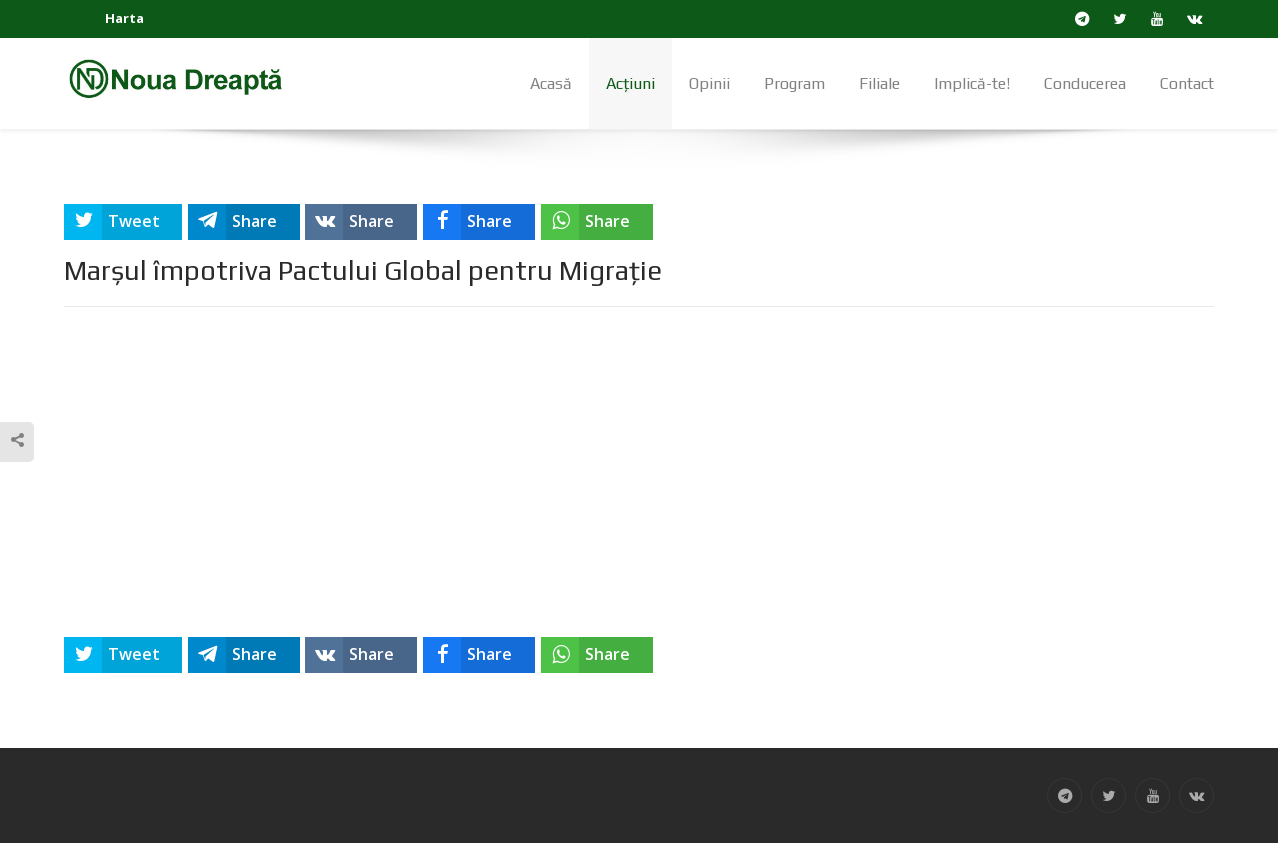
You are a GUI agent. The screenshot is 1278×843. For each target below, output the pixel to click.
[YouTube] (1157, 19)
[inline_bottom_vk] (361, 655)
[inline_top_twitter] (123, 222)
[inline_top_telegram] (244, 222)
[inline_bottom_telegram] (244, 655)
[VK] (1195, 19)
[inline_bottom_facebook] (479, 655)
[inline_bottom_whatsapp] (597, 655)
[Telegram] (1082, 19)
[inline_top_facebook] (479, 222)
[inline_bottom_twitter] (123, 655)
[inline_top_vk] (361, 222)
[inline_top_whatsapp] (597, 222)
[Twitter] (1120, 19)
